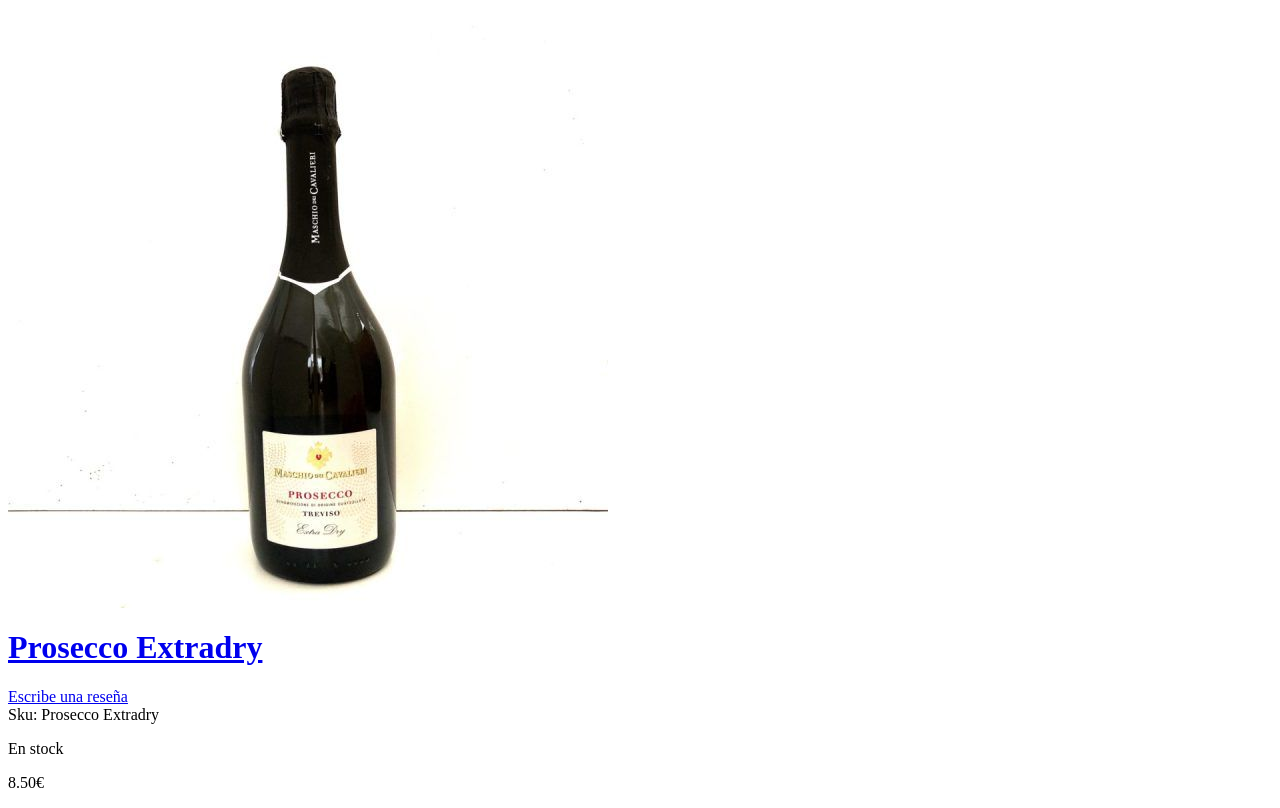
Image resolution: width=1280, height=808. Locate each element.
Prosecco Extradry (135, 647)
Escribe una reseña (68, 696)
